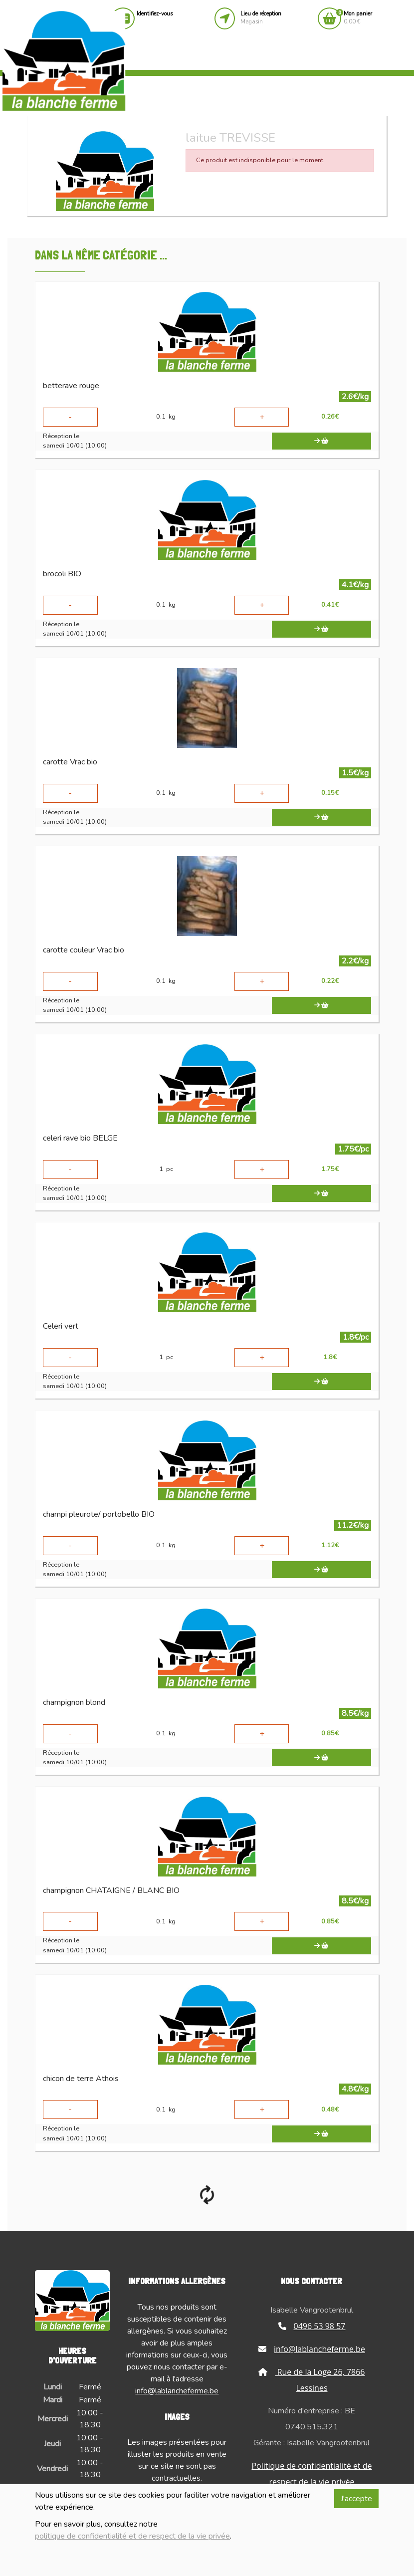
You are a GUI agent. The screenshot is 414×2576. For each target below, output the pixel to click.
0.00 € (358, 17)
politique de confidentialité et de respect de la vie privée (132, 2536)
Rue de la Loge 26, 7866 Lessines (311, 2379)
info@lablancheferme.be (176, 2390)
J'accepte (356, 2498)
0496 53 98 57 (312, 2326)
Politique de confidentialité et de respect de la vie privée (311, 2473)
